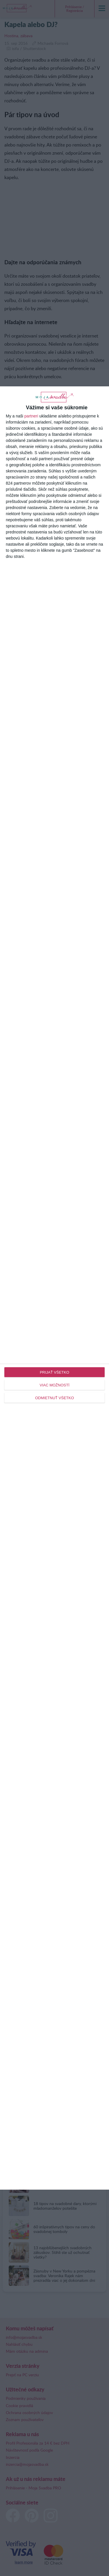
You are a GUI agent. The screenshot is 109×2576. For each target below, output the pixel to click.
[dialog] (54, 1288)
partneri (31, 416)
